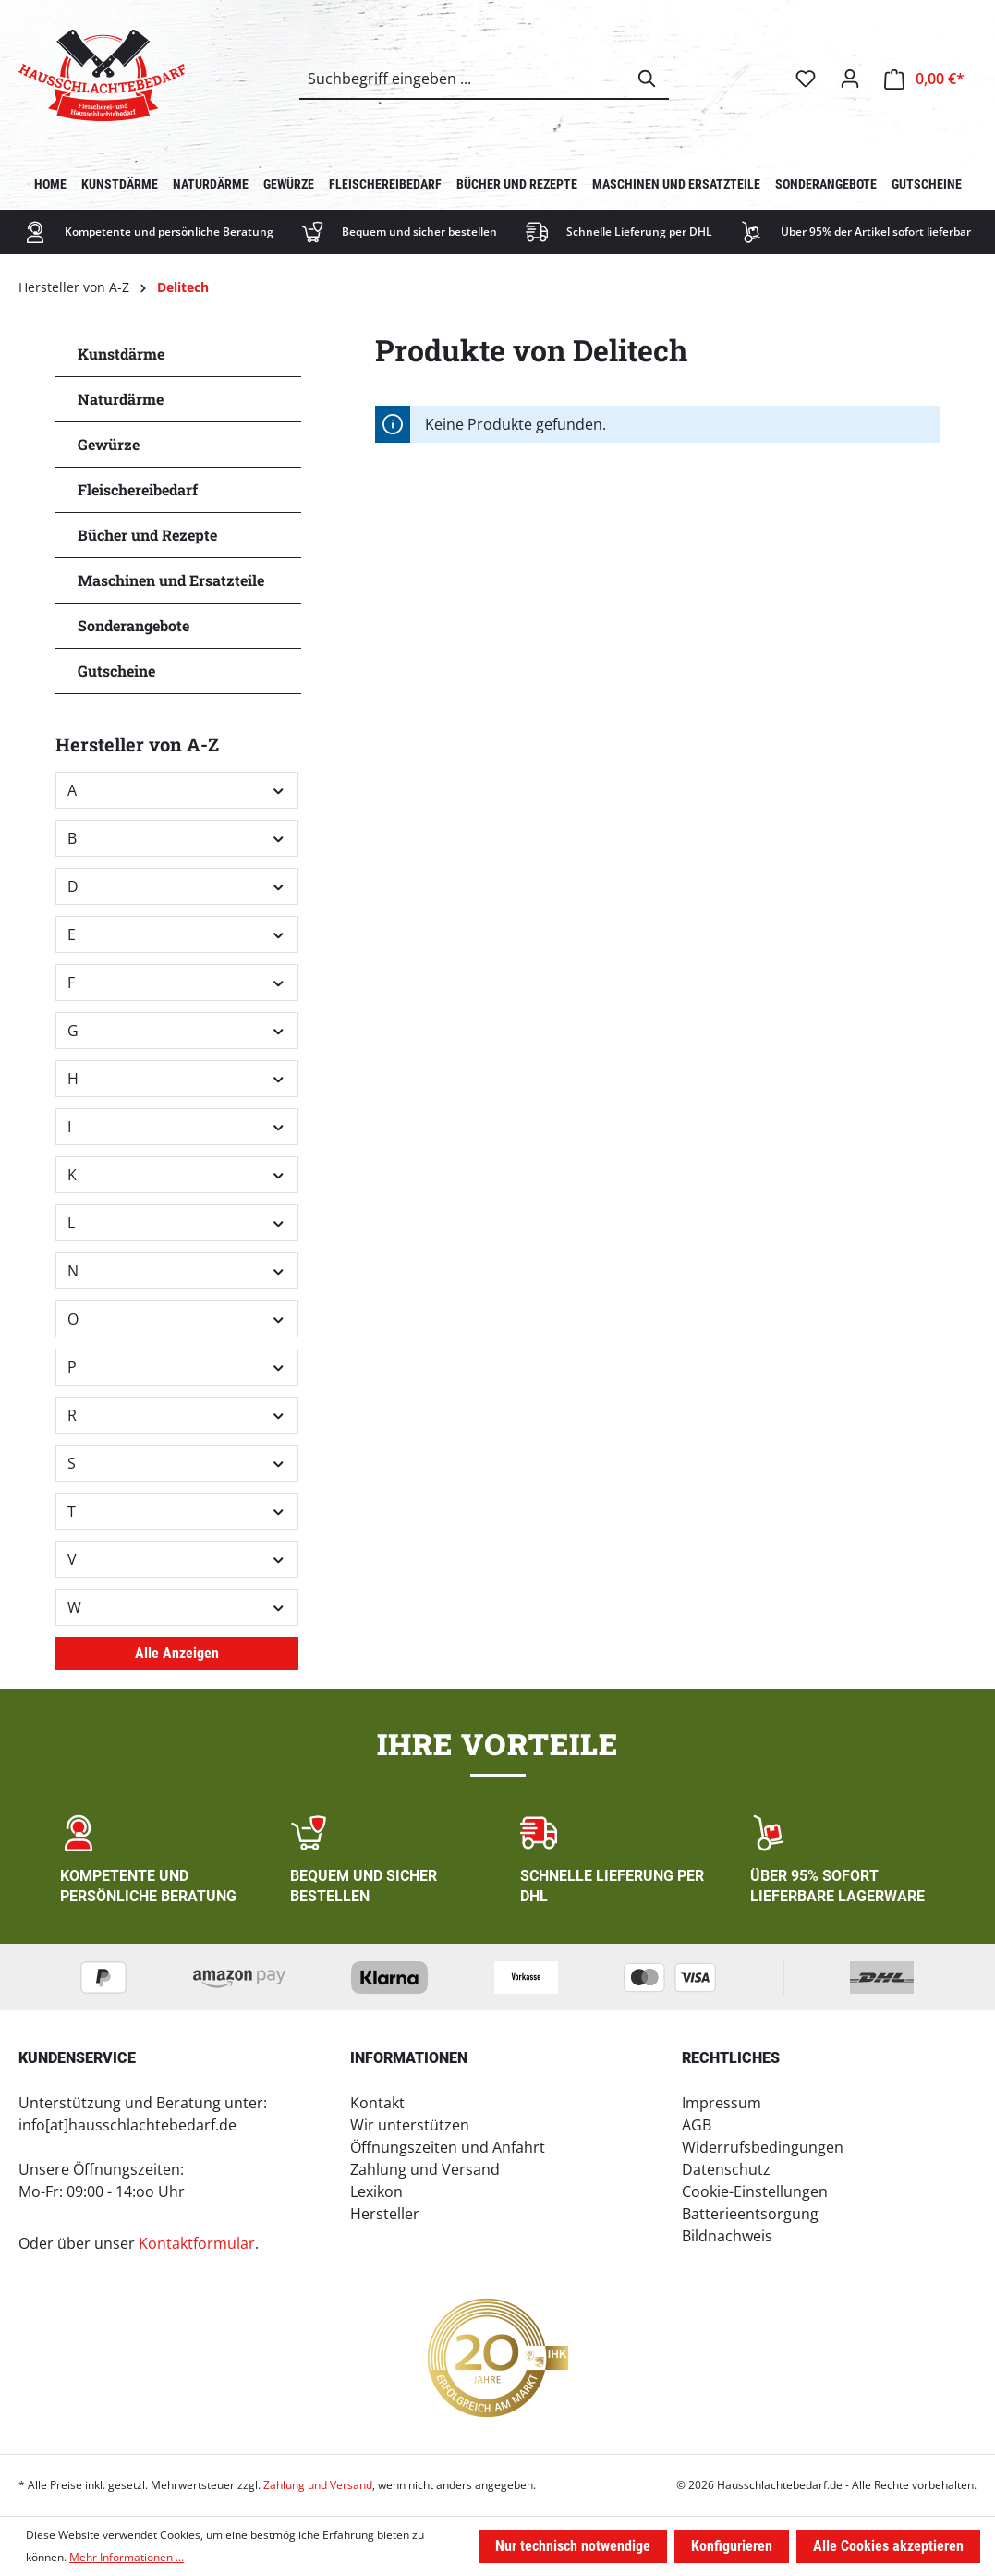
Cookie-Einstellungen (755, 2191)
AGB (696, 2125)
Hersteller (384, 2214)
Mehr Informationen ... (126, 2557)
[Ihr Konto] (850, 78)
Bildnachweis (727, 2236)
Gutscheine (116, 670)
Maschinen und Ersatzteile (171, 580)
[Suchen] (647, 78)
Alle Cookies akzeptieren (888, 2546)
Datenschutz (726, 2169)
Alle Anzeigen (177, 1653)
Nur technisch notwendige (572, 2546)
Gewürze (109, 444)
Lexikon (376, 2191)
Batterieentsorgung (750, 2214)
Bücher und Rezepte (147, 534)
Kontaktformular (197, 2243)
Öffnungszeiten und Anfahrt (447, 2147)
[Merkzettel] (805, 78)
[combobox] (463, 78)
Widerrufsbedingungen (762, 2147)
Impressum (721, 2103)
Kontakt (377, 2103)
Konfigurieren (731, 2546)
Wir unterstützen (409, 2125)
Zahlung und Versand (425, 2169)
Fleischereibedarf (138, 489)
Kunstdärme (121, 353)
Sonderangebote (133, 625)
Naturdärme (121, 399)
